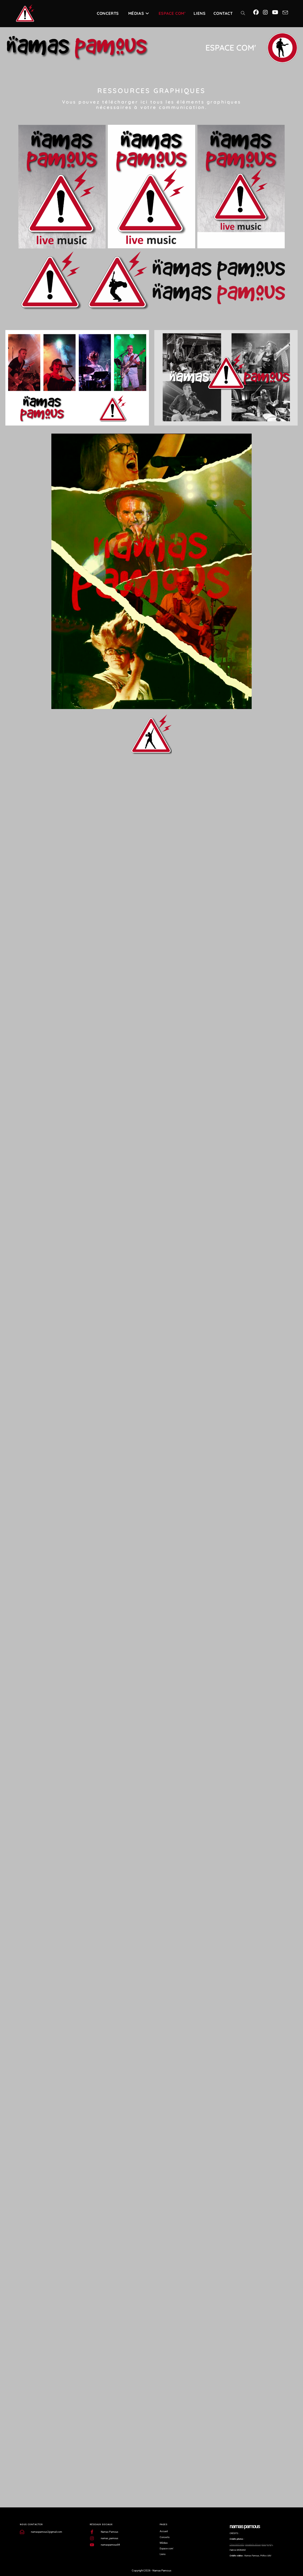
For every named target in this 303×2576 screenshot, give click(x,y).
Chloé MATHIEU (237, 2544)
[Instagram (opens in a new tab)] (265, 12)
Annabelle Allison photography (259, 2544)
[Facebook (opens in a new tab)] (256, 12)
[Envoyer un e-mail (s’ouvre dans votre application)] (285, 13)
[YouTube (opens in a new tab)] (275, 12)
